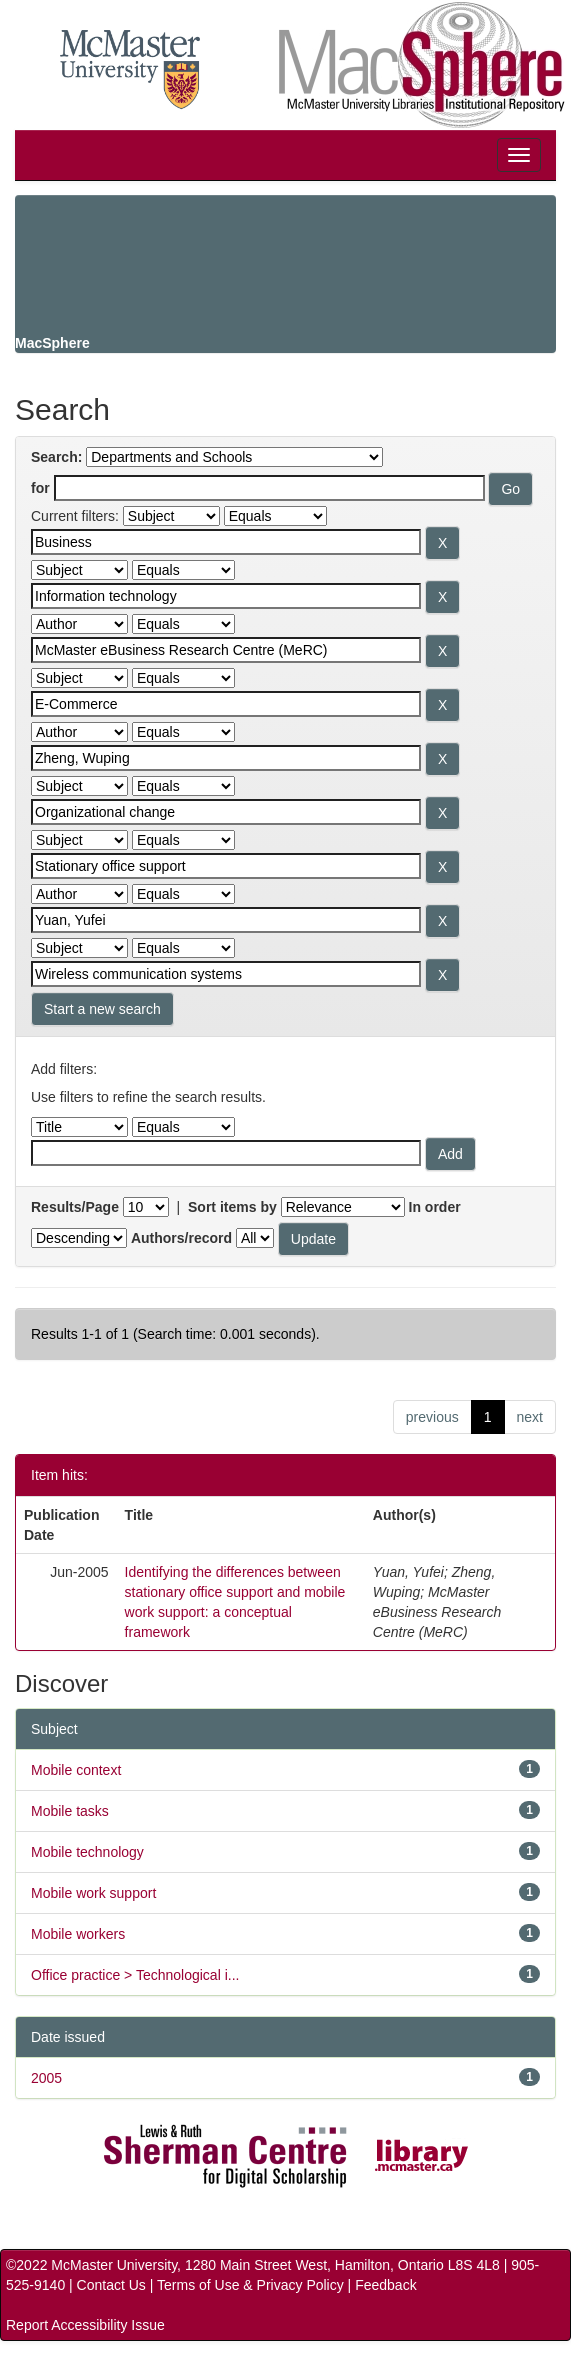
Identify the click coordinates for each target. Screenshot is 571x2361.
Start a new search (102, 1009)
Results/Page (75, 1207)
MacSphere (52, 343)
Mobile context (76, 1770)
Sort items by (232, 1207)
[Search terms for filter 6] (226, 812)
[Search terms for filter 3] (226, 650)
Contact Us (111, 2285)
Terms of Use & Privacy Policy (250, 2285)
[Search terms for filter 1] (226, 542)
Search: (56, 457)
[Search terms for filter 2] (226, 596)
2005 (46, 2078)
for (40, 488)
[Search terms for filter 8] (226, 920)
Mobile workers (78, 1934)
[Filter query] (226, 1153)
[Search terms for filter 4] (226, 704)
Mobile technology (87, 1852)
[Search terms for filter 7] (226, 866)
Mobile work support (93, 1893)
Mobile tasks (70, 1811)
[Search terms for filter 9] (226, 974)
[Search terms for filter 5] (226, 758)
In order (435, 1207)
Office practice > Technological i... (135, 1975)
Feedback (385, 2285)
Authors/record (181, 1238)
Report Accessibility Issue (85, 2325)
